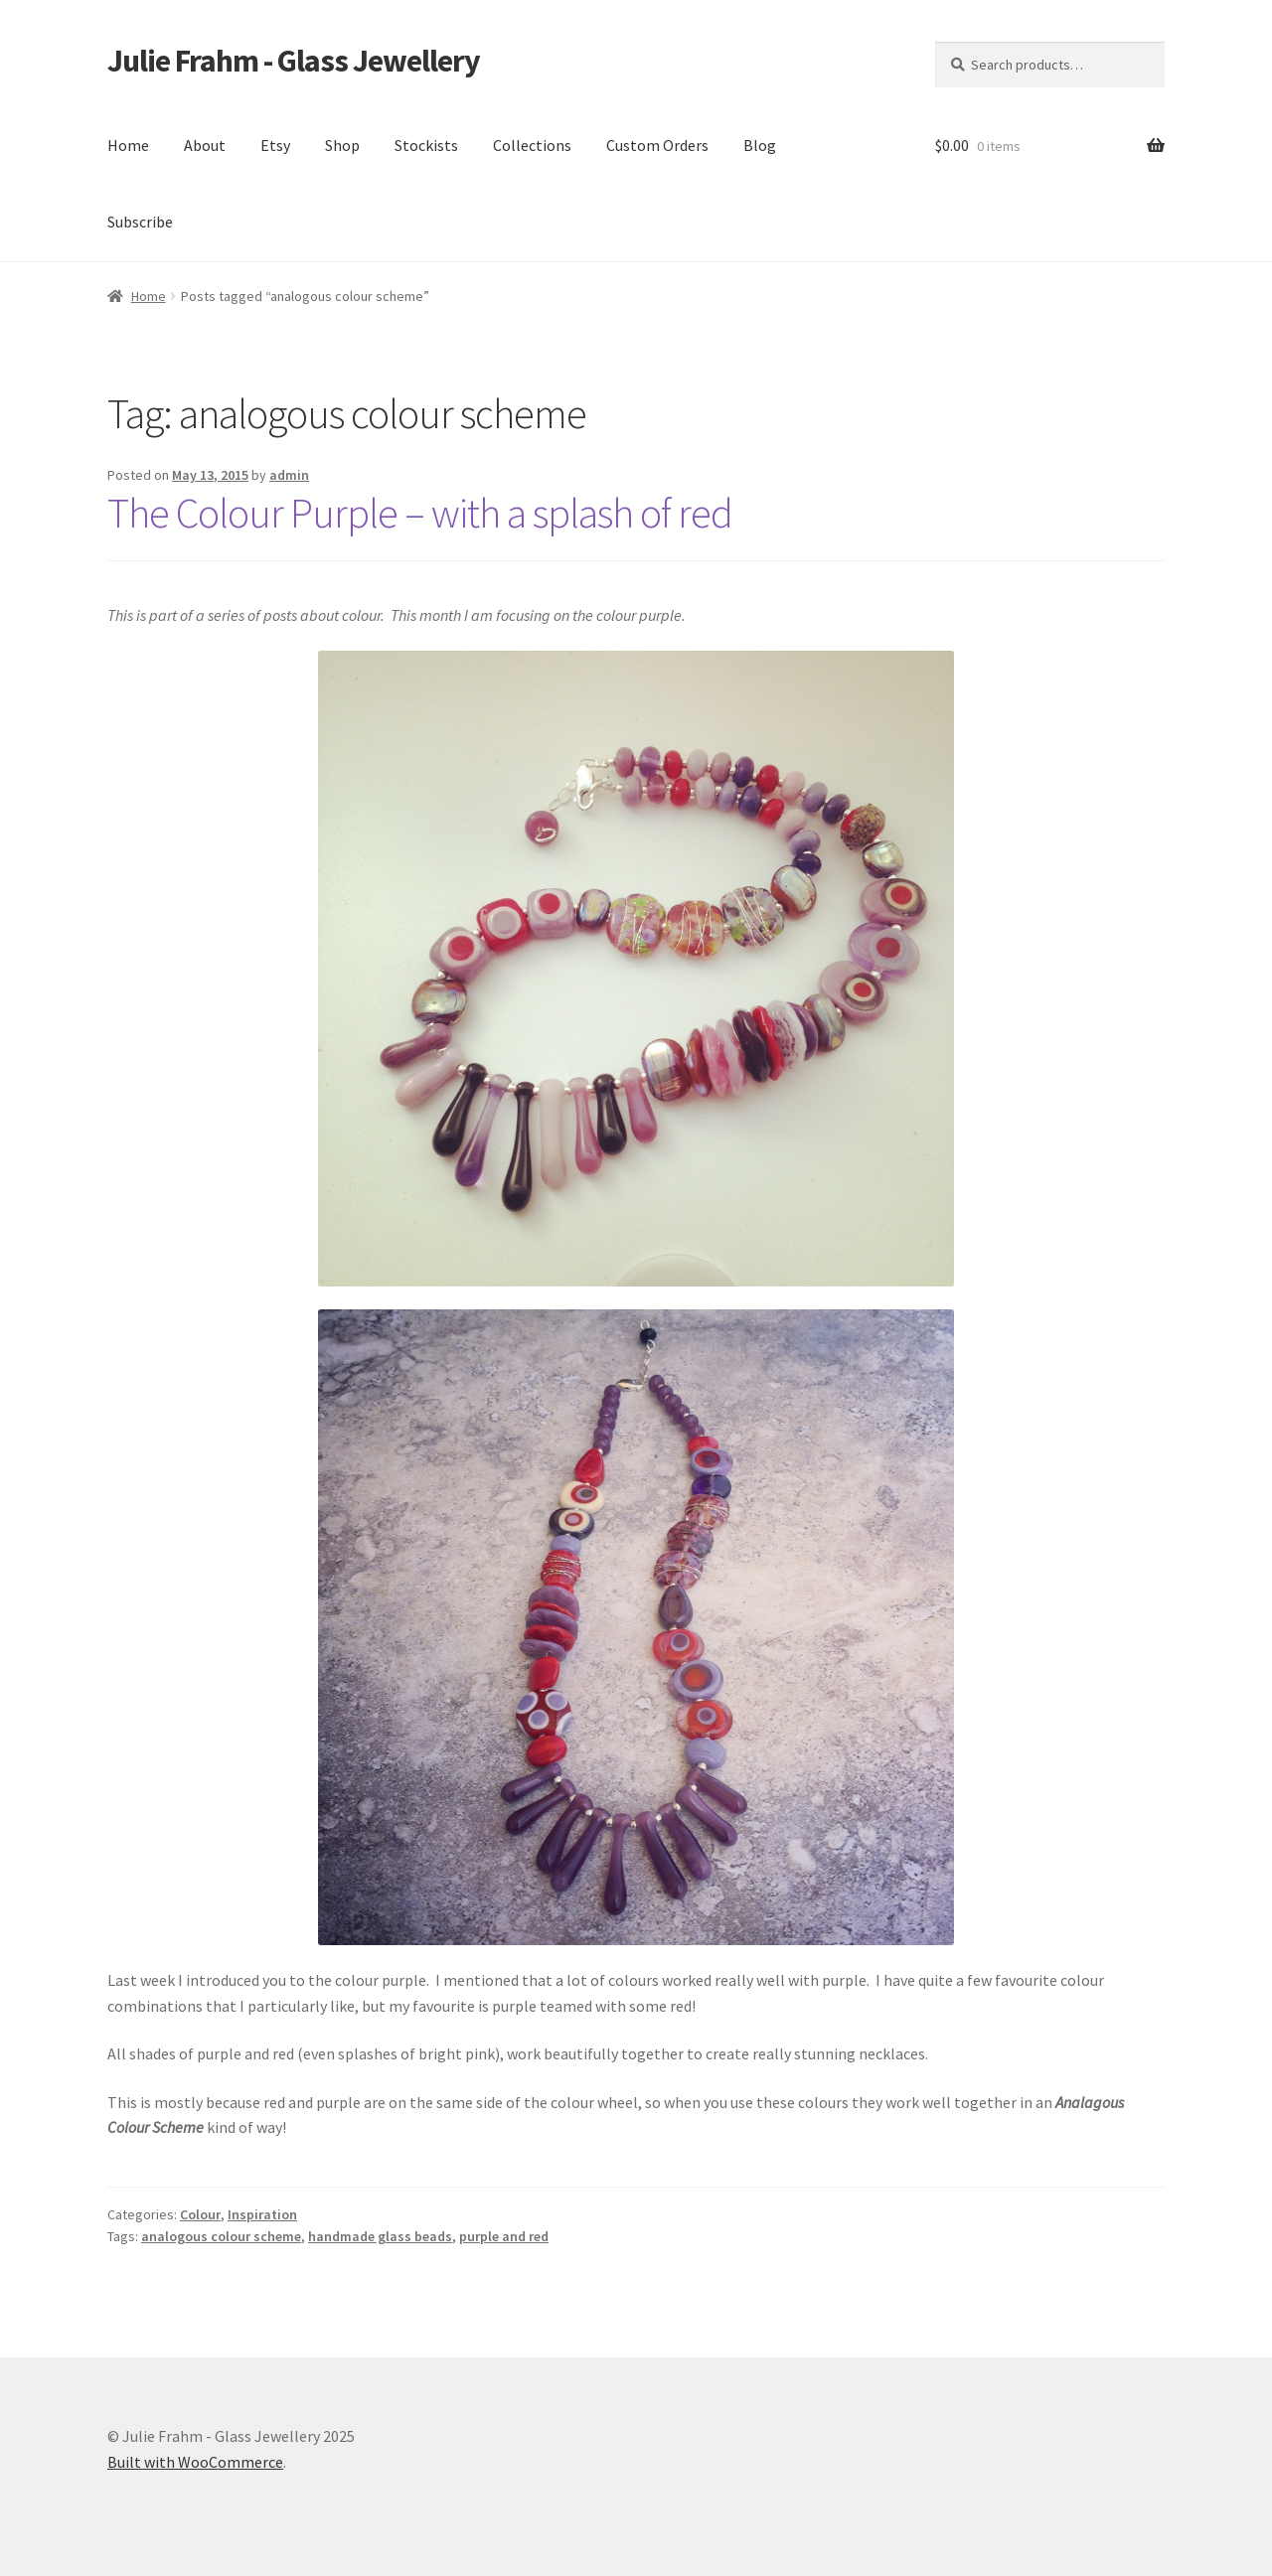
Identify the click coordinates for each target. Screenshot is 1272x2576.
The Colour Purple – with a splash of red (419, 512)
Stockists (426, 145)
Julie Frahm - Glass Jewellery (293, 60)
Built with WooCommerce (195, 2462)
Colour (200, 2214)
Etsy (275, 145)
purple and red (504, 2236)
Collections (532, 145)
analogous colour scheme (221, 2236)
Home (128, 145)
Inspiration (262, 2214)
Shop (342, 145)
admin (289, 475)
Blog (759, 145)
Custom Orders (657, 145)
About (205, 145)
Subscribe (140, 221)
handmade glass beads (380, 2236)
